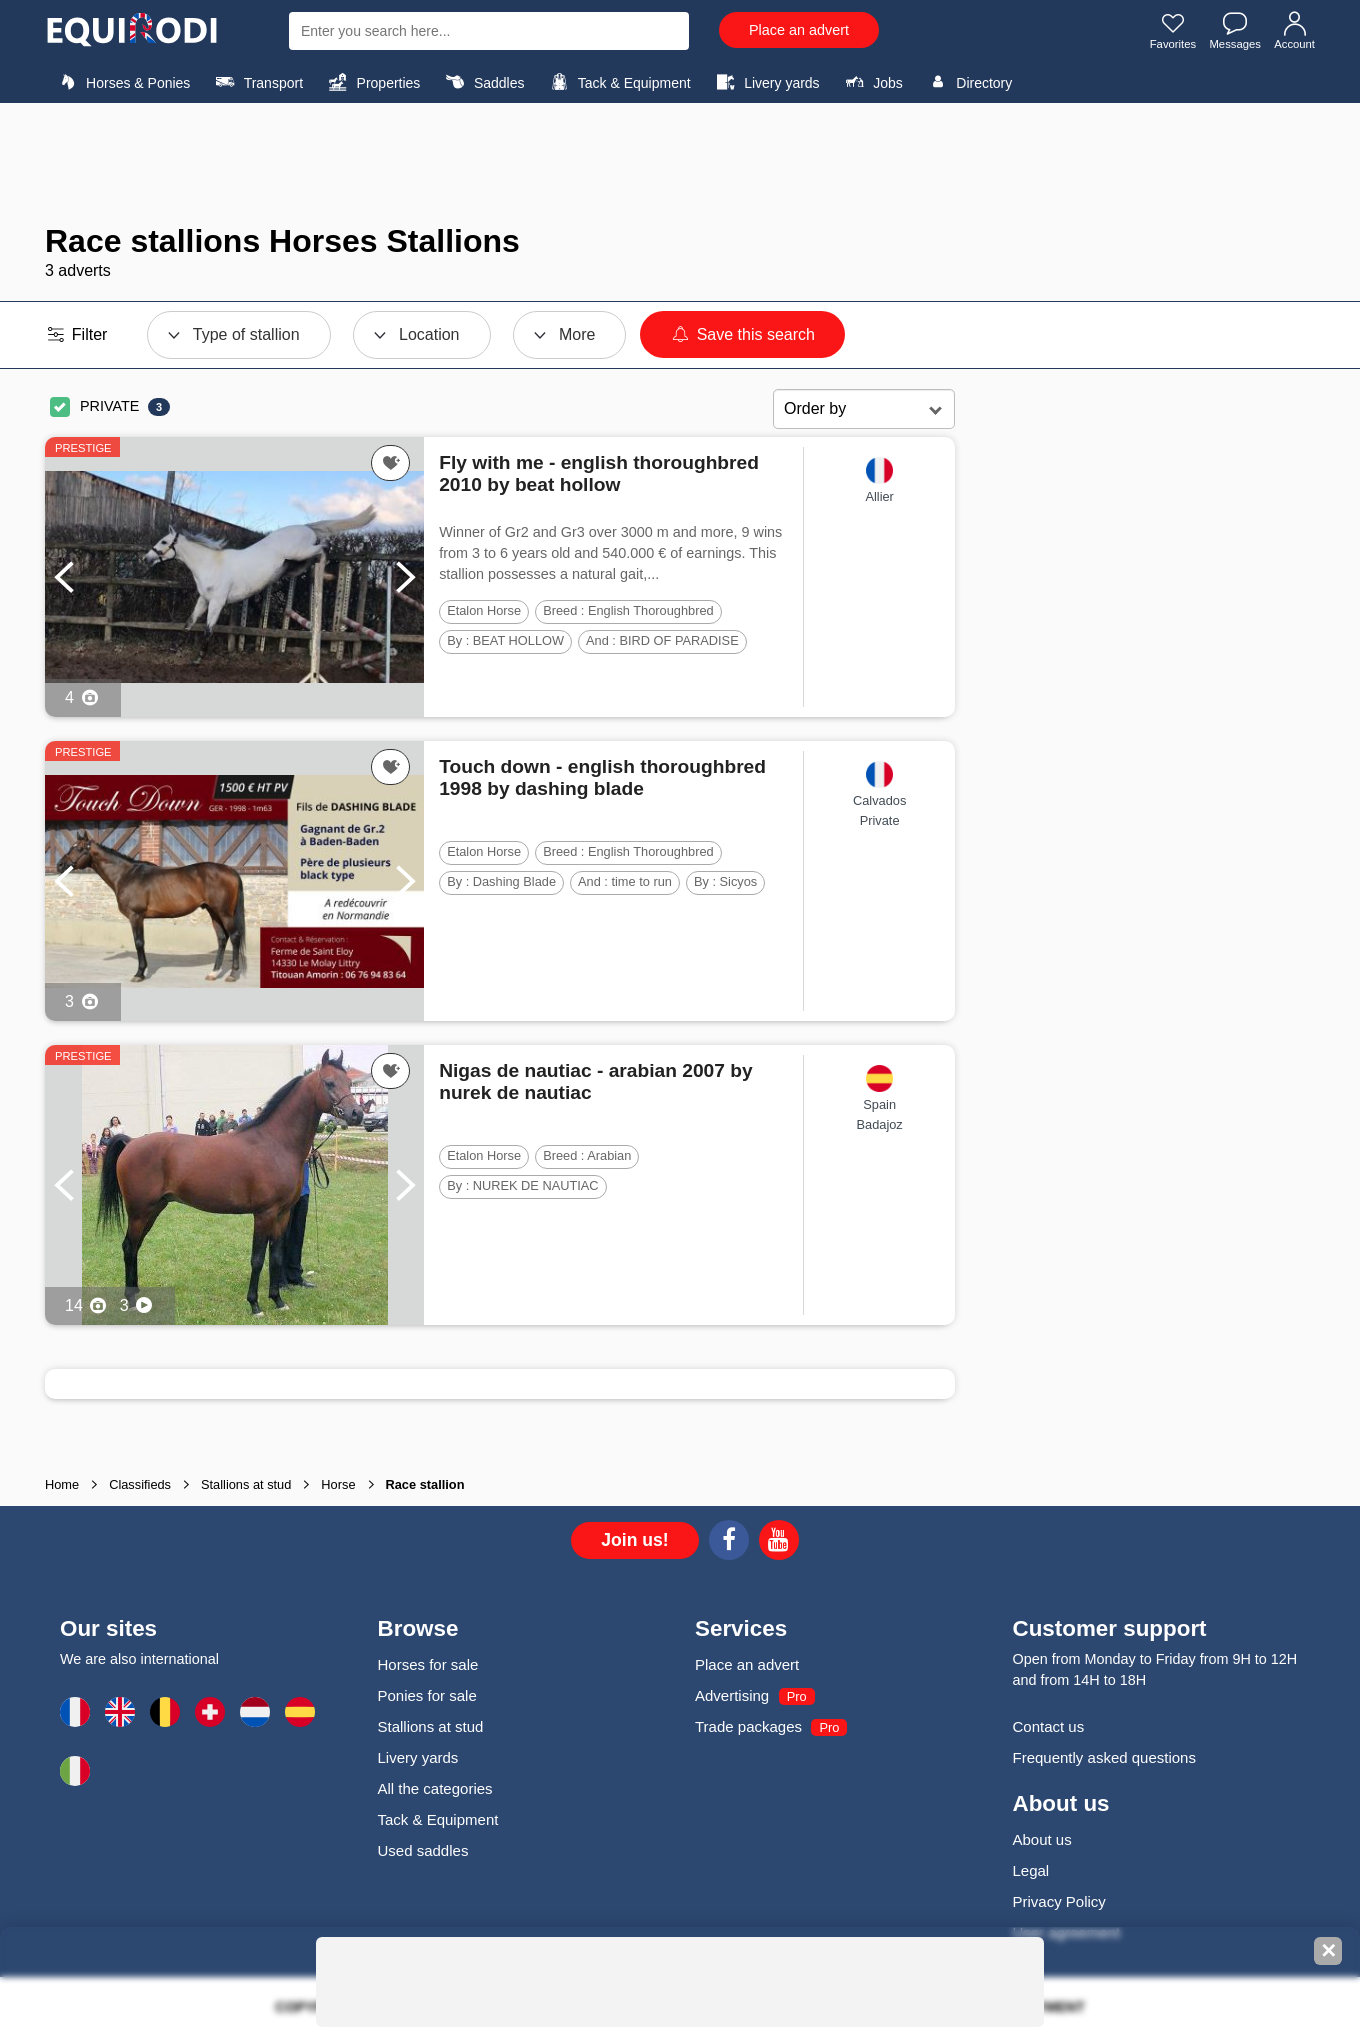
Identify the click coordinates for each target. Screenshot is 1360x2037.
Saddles (483, 82)
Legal (1031, 1870)
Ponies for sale (427, 1695)
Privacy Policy (1059, 1901)
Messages (1231, 33)
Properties (371, 82)
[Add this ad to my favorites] (390, 463)
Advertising (732, 1695)
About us (1042, 1839)
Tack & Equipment (618, 82)
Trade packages (748, 1726)
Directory (967, 82)
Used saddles (423, 1850)
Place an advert (799, 30)
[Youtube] (779, 1543)
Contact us (1049, 1726)
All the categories (435, 1788)
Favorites (1165, 33)
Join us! (634, 1540)
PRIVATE (109, 406)
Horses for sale (428, 1664)
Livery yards (765, 82)
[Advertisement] (680, 163)
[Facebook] (729, 1543)
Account (1293, 33)
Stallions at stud (431, 1726)
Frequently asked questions (1104, 1757)
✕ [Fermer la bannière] (1328, 1951)
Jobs (871, 82)
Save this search (742, 334)
